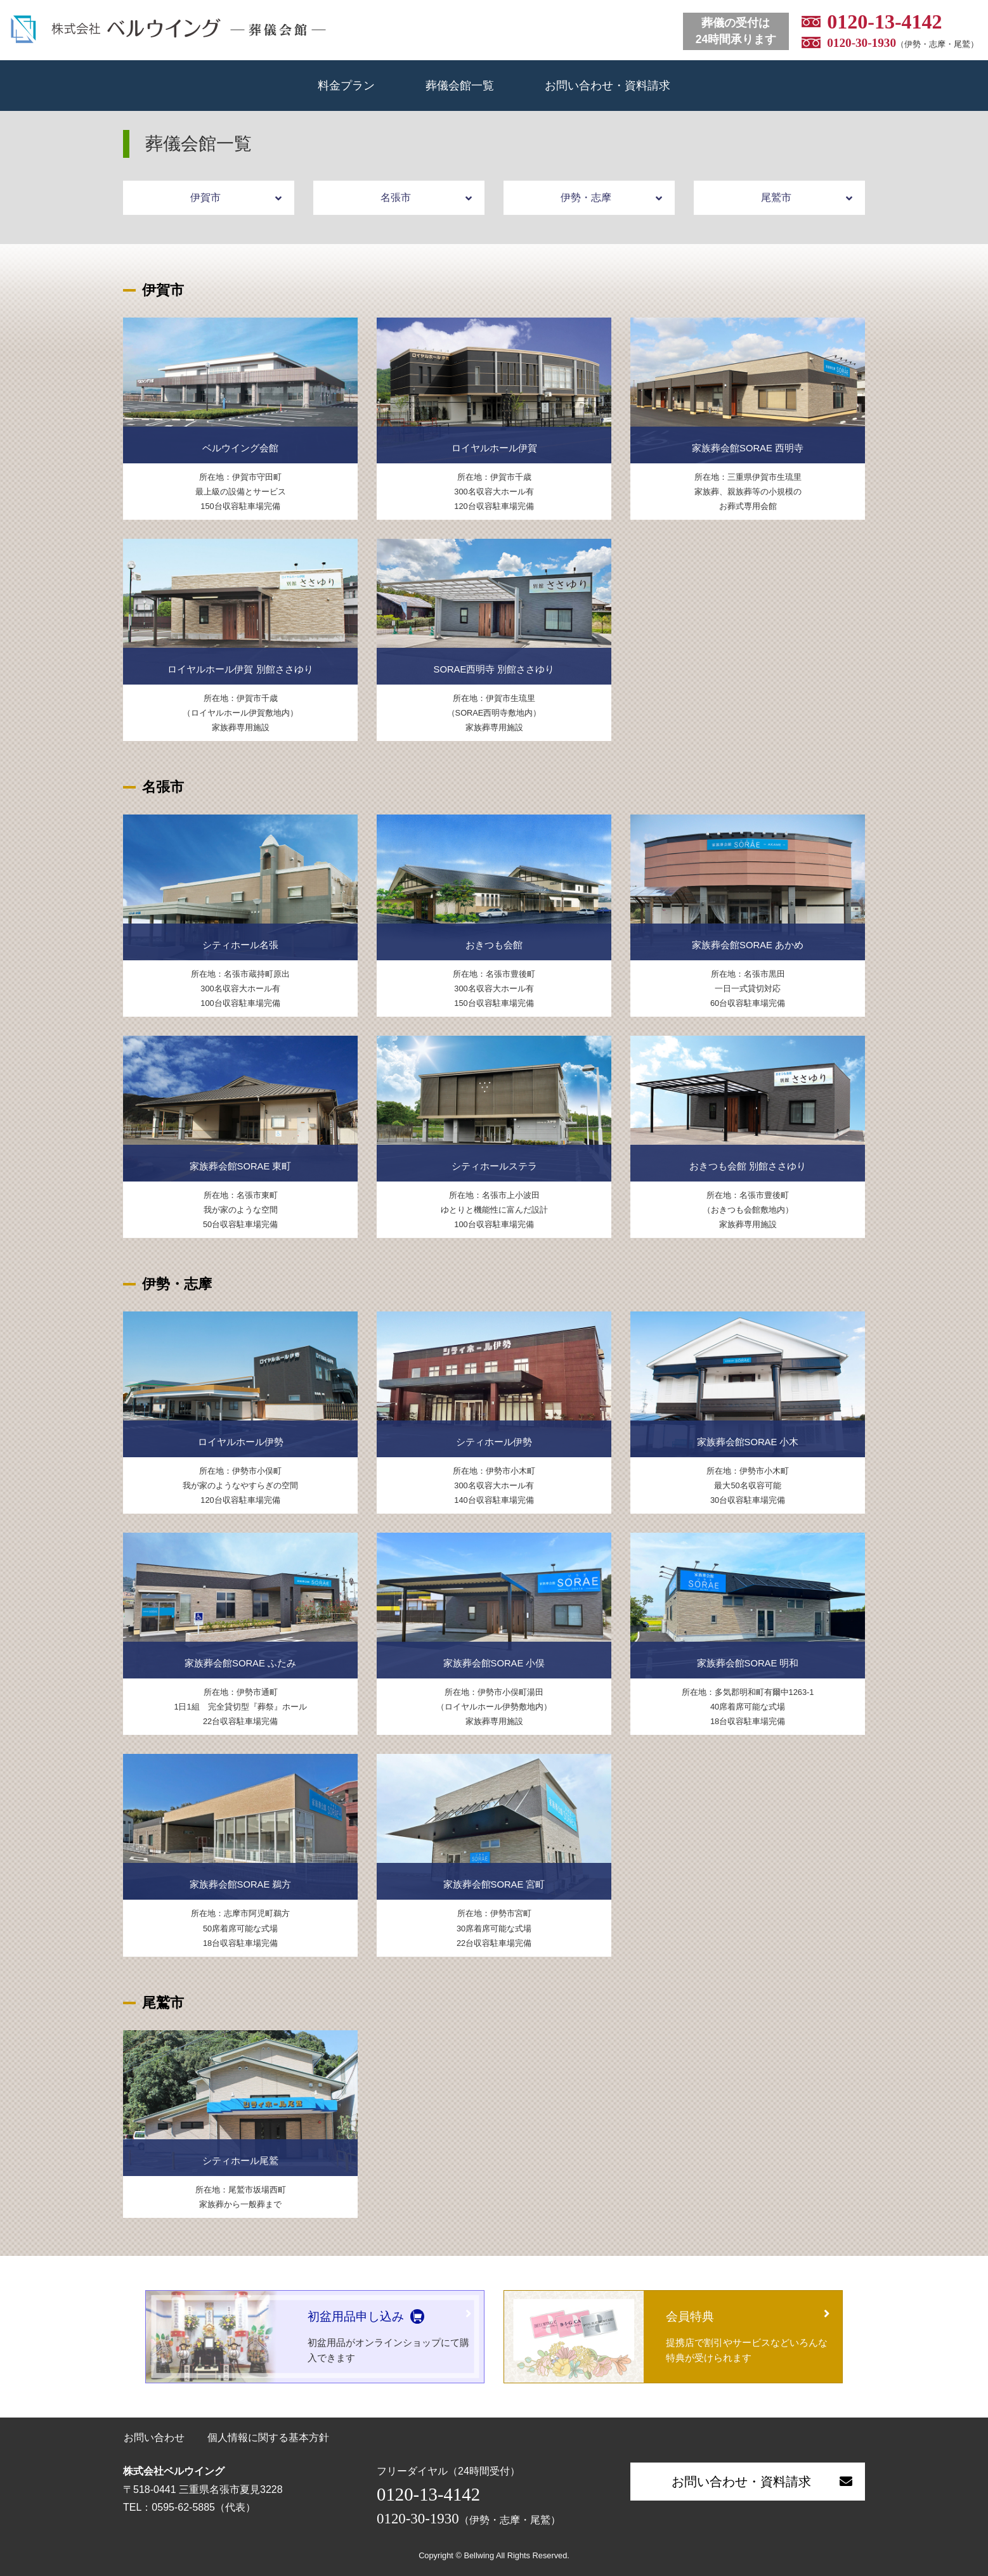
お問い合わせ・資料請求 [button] (762, 2482)
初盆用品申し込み (356, 2316)
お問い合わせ (154, 2437)
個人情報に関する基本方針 (268, 2437)
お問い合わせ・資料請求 (607, 85)
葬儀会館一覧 (460, 85)
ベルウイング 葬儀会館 (168, 28)
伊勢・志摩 (611, 197)
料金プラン (346, 85)
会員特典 (690, 2316)
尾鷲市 (806, 197)
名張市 (426, 197)
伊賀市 (236, 197)
